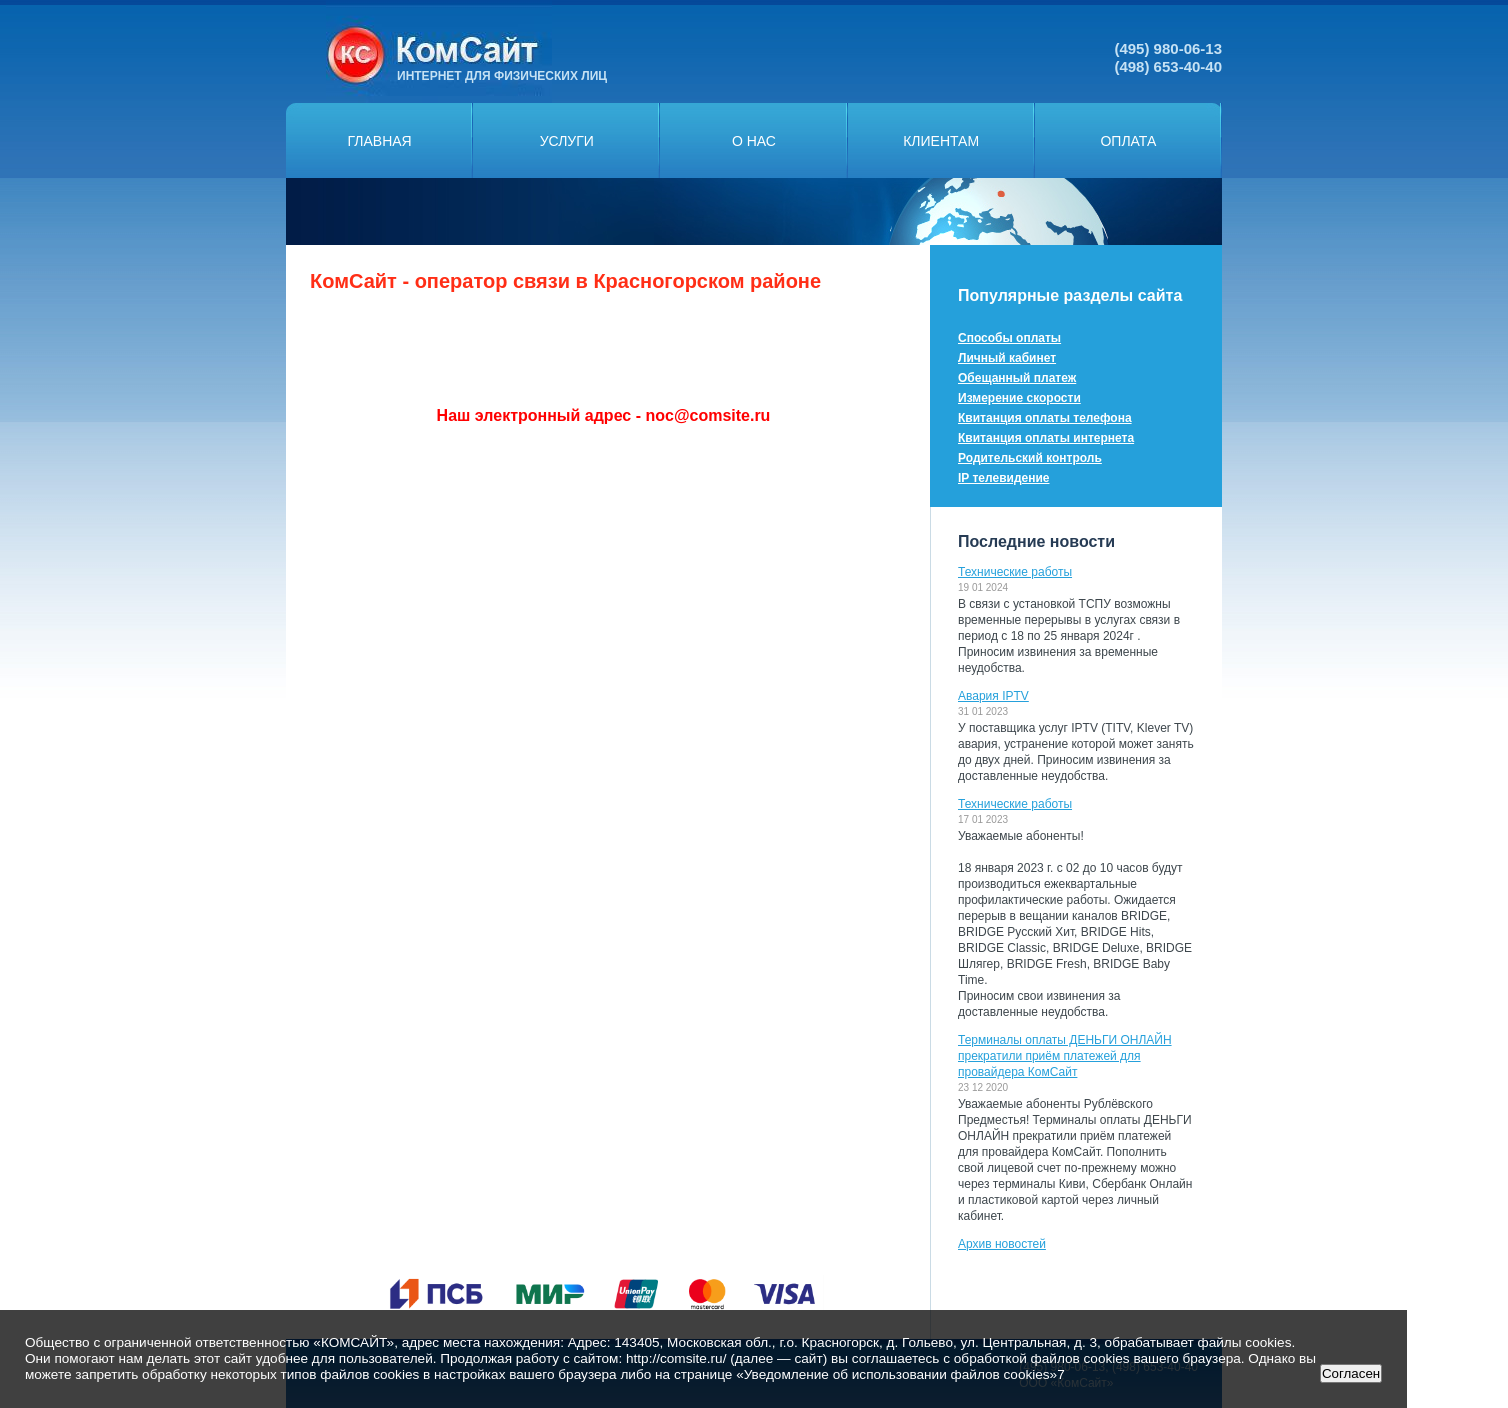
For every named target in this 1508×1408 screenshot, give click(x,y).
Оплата (1128, 141)
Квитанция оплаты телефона (1045, 418)
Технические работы (1015, 572)
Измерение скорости (1019, 398)
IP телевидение (1004, 478)
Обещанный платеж (1017, 378)
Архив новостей (1002, 1244)
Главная (379, 141)
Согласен (1351, 1373)
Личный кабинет (1007, 358)
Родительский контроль (1030, 458)
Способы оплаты (1009, 338)
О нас (754, 141)
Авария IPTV (993, 696)
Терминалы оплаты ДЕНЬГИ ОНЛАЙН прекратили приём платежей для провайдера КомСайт (1065, 1056)
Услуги (567, 141)
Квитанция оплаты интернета (1046, 438)
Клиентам (941, 141)
